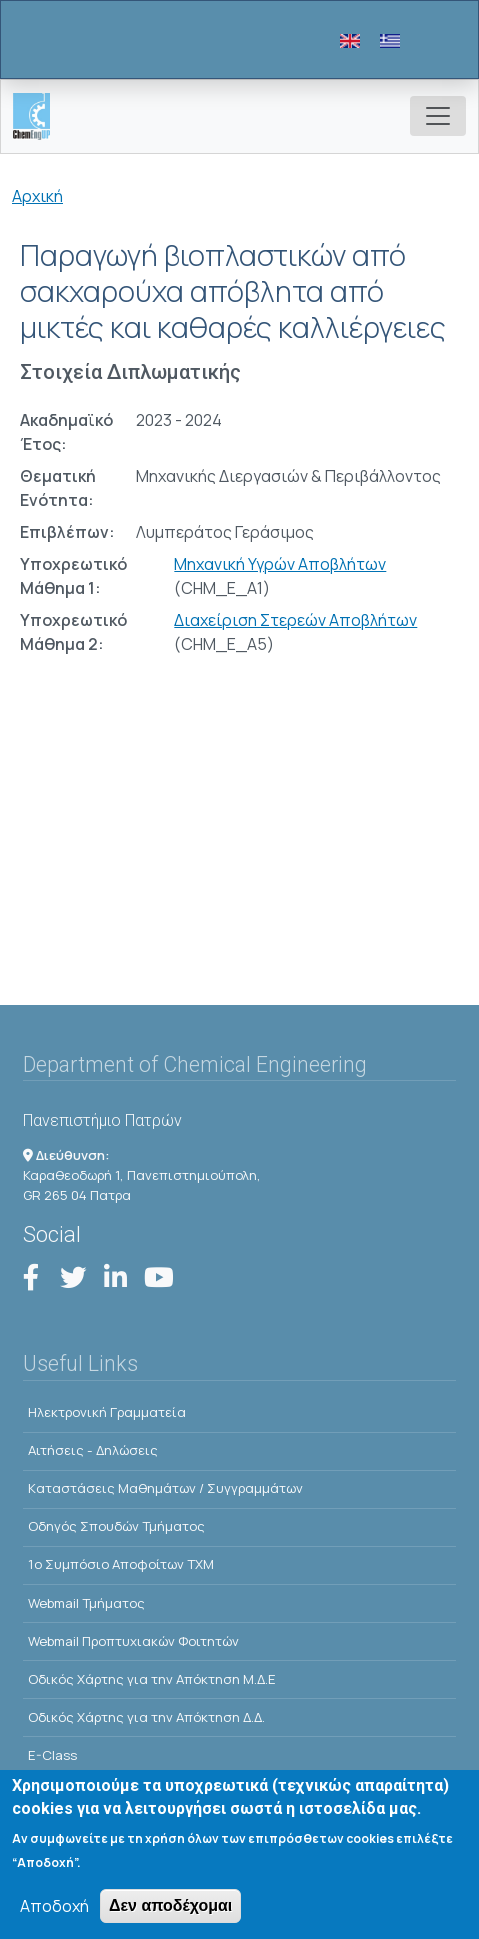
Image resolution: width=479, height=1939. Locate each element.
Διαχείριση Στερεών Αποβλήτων (295, 620)
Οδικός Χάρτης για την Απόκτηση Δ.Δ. (146, 1717)
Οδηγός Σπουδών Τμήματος (116, 1526)
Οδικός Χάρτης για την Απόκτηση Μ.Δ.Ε (152, 1679)
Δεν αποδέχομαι (170, 1907)
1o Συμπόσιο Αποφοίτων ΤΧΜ (121, 1564)
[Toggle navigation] (438, 116)
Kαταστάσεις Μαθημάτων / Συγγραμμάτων (165, 1488)
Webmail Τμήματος (86, 1603)
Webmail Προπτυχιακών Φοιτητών (133, 1641)
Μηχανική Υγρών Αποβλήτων (280, 564)
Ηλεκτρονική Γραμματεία (107, 1412)
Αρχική (37, 196)
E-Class (52, 1755)
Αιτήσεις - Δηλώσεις (93, 1450)
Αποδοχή (54, 1908)
